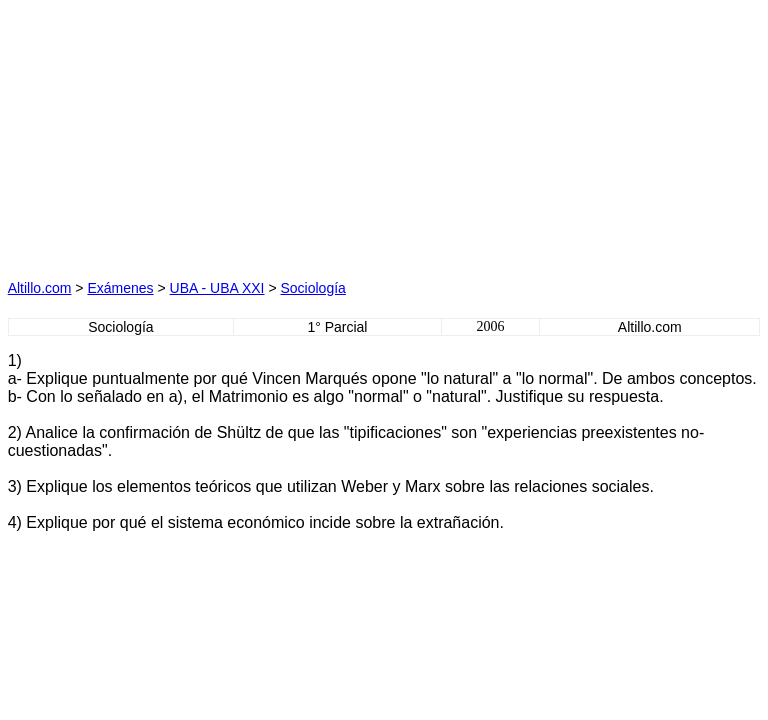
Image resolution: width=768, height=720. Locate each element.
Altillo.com (40, 288)
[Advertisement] (196, 133)
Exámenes (120, 288)
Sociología (312, 288)
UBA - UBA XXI (217, 288)
